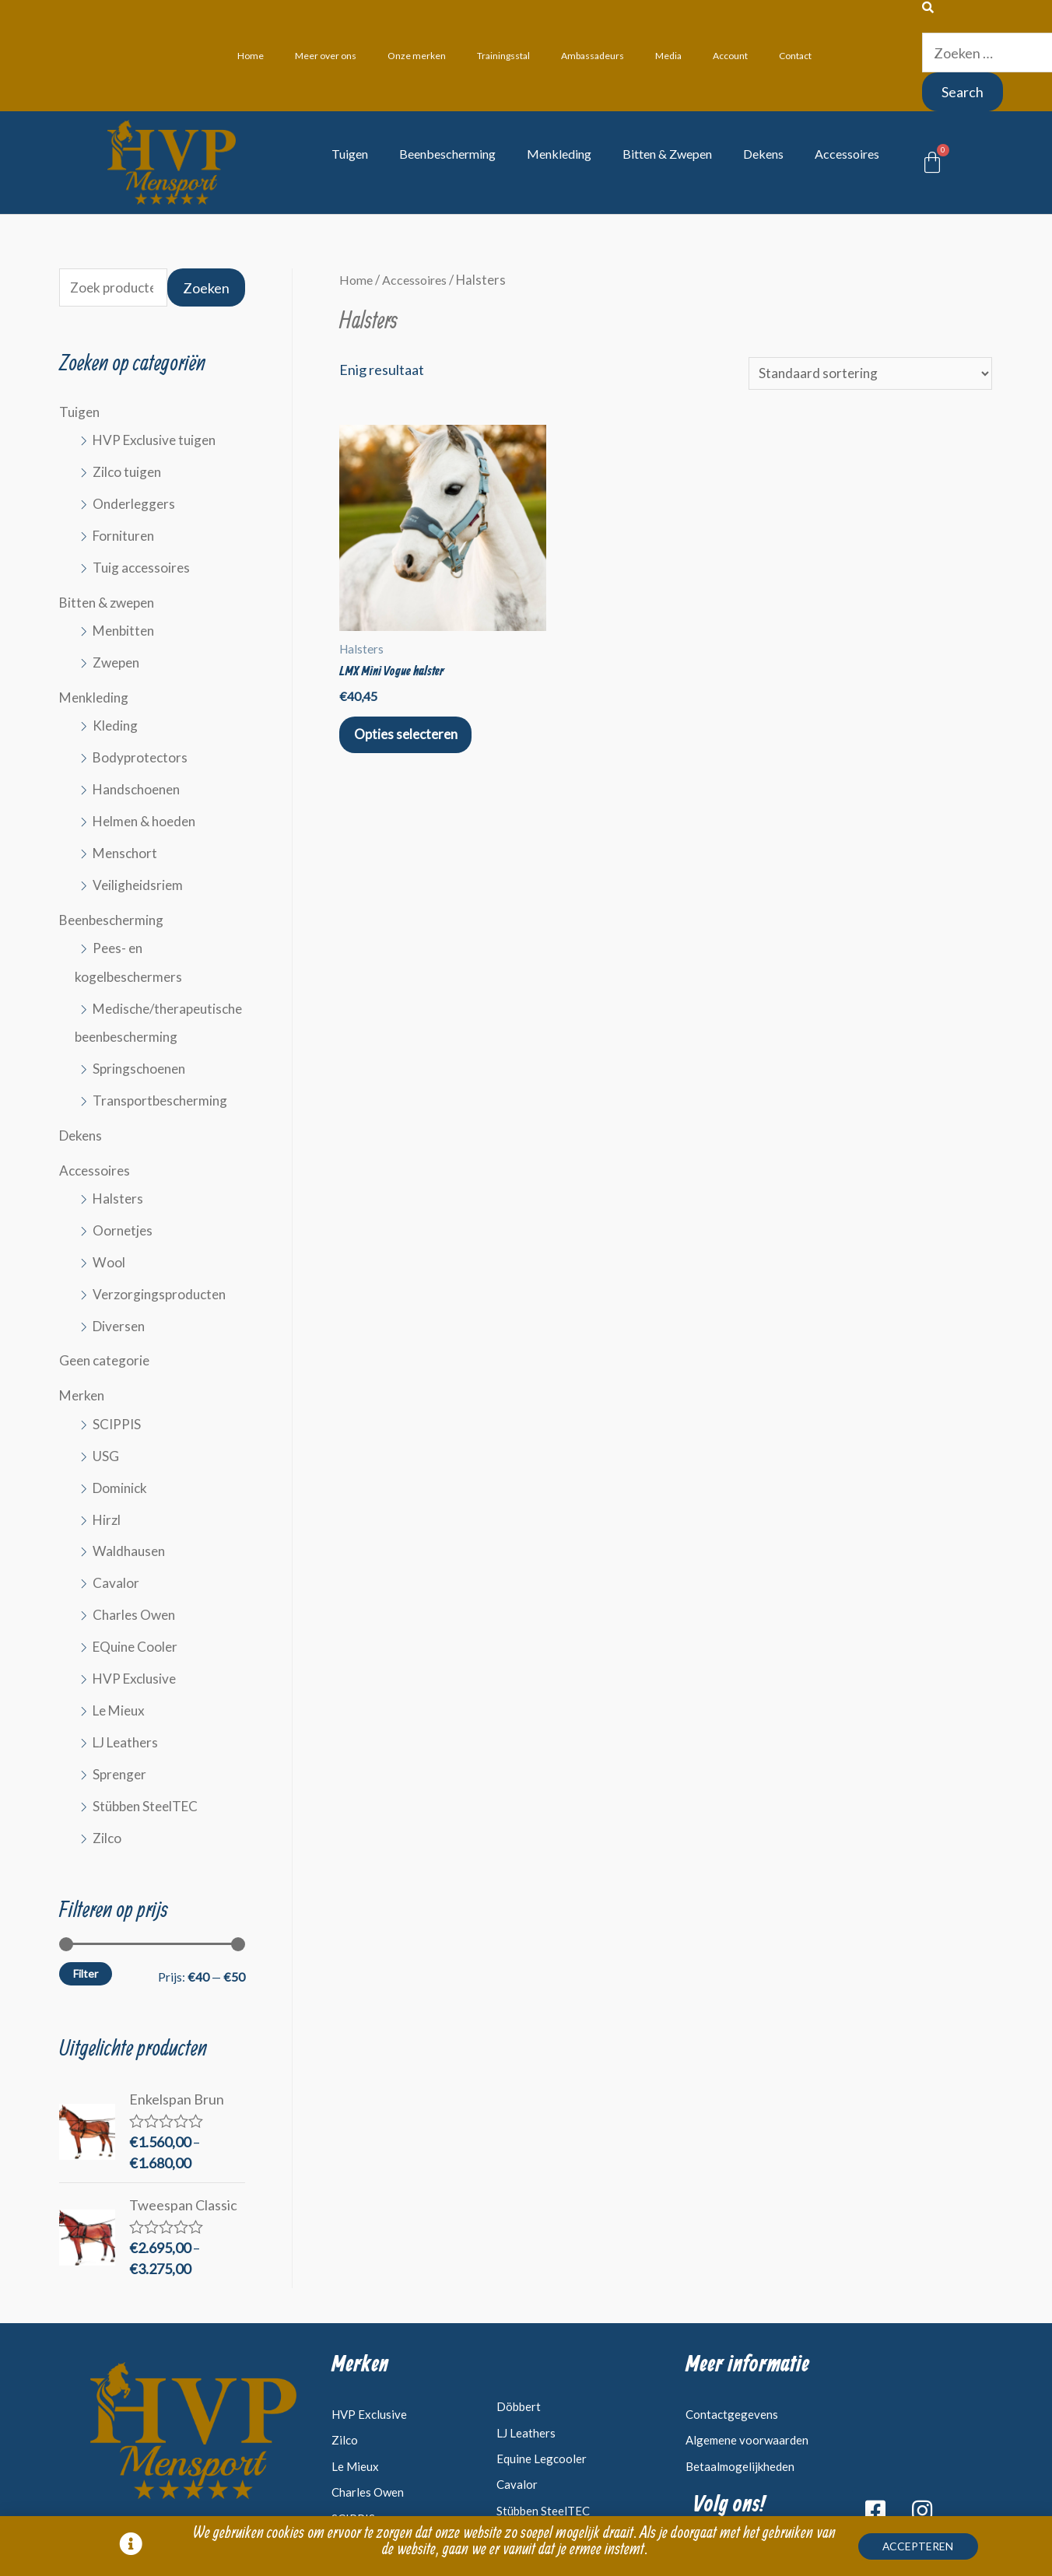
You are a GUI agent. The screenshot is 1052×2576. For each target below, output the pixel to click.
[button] (927, 2549)
